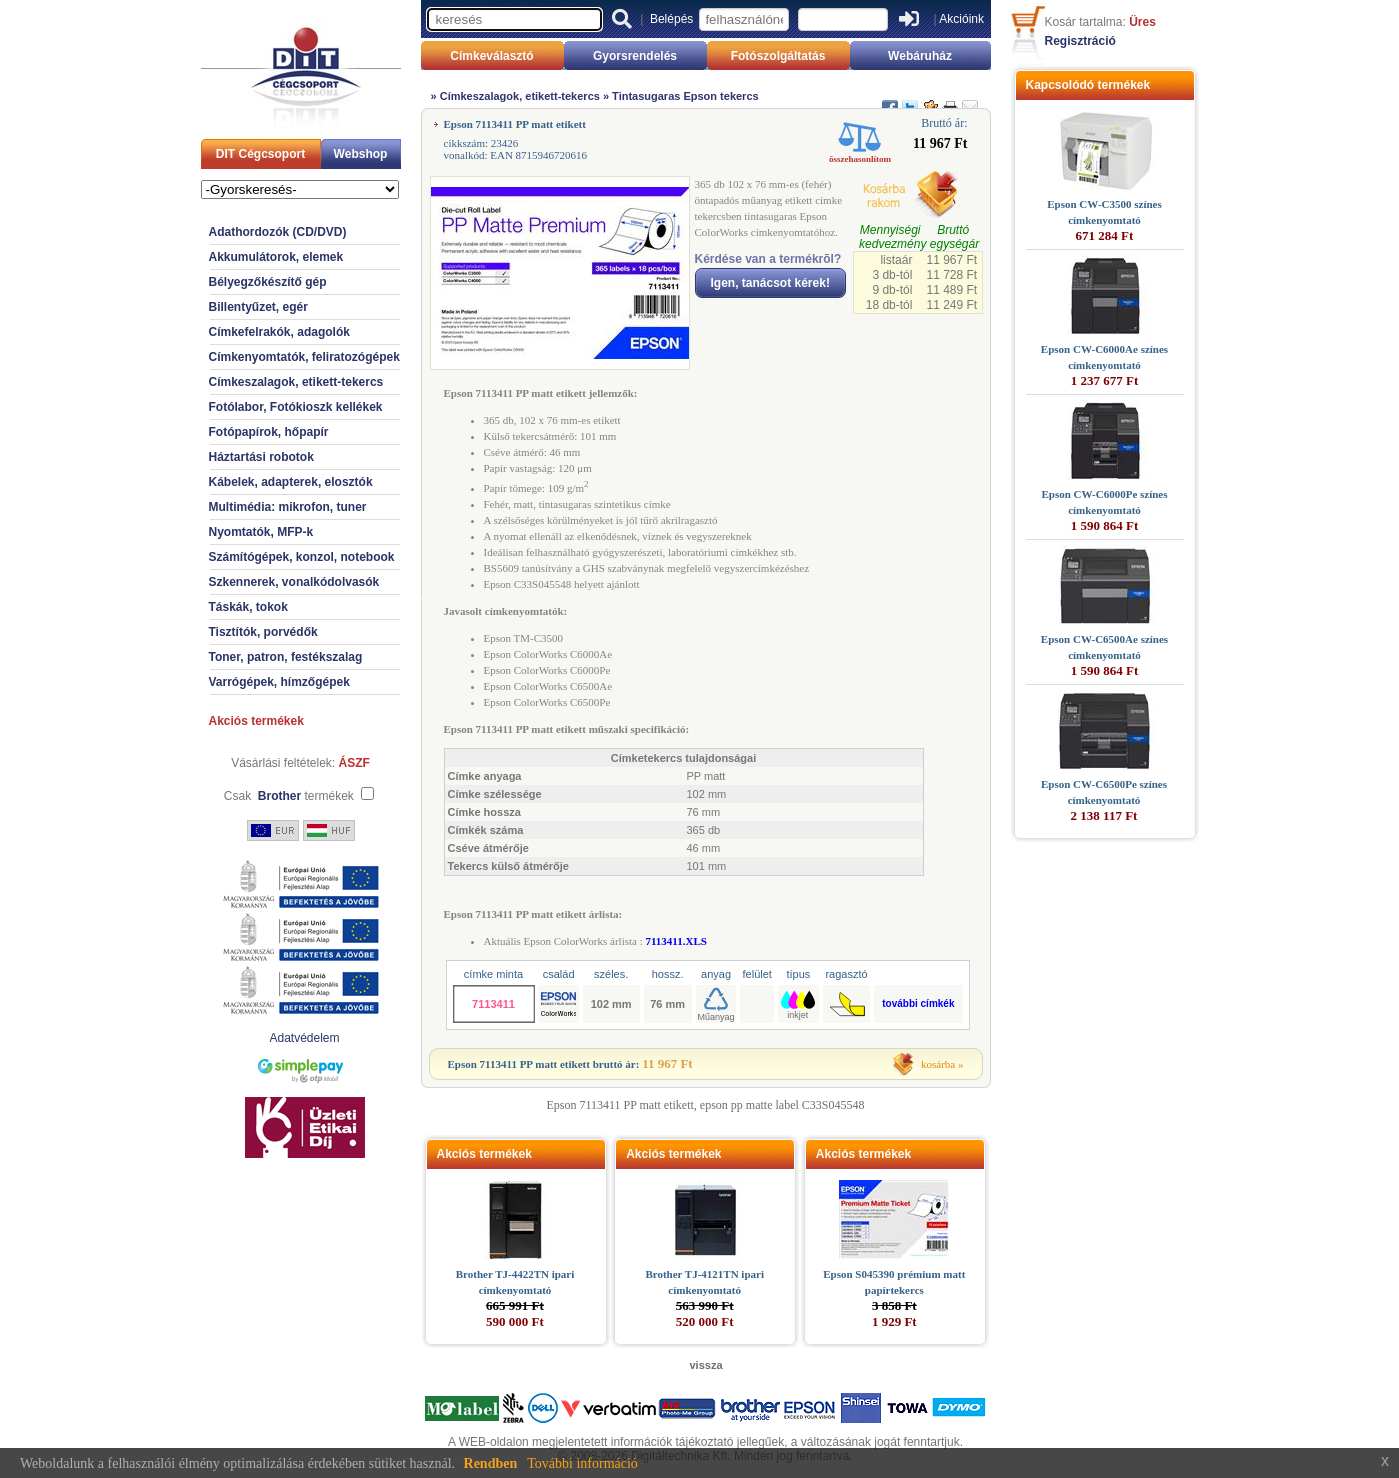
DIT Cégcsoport (260, 154)
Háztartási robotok (261, 457)
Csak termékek (289, 796)
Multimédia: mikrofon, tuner (288, 507)
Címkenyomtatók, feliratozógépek (304, 357)
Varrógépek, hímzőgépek (279, 682)
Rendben (491, 1463)
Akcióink (961, 19)
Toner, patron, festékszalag (286, 657)
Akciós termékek (256, 721)
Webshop (361, 154)
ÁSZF (354, 763)
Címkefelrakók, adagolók (279, 332)
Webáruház (920, 56)
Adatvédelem (304, 1038)
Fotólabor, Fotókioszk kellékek (296, 407)
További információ (582, 1463)
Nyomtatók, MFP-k (261, 532)
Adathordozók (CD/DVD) (278, 232)
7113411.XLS (675, 941)
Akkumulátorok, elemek (276, 257)
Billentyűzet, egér (258, 307)
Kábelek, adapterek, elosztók (291, 482)
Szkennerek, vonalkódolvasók (294, 582)
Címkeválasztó (491, 56)
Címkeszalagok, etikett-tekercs (296, 382)
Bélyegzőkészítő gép (268, 282)
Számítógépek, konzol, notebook (302, 557)
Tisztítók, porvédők (263, 632)
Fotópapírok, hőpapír (269, 432)
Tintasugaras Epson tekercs (685, 96)
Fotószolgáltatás (778, 56)
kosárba (938, 1064)
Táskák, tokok (248, 607)
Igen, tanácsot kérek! (770, 283)
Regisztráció (1080, 41)
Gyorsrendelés (635, 56)
